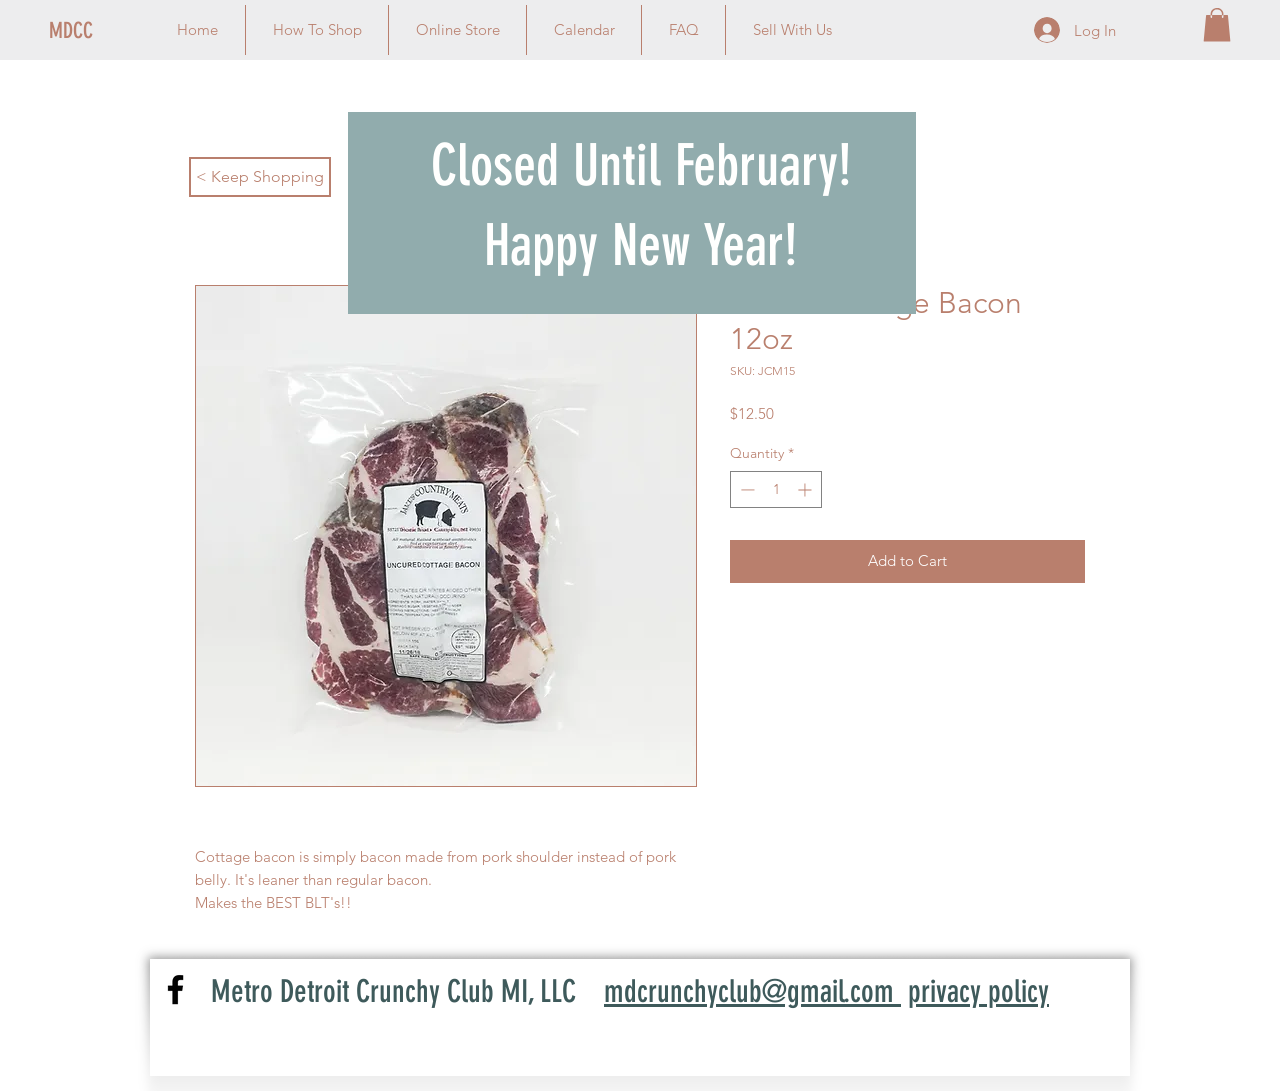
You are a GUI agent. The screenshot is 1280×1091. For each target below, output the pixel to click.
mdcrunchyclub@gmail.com (752, 991)
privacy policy (978, 991)
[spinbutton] (776, 489)
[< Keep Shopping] (260, 177)
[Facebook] (175, 989)
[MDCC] (116, 31)
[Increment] (806, 489)
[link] (1217, 24)
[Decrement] (745, 489)
